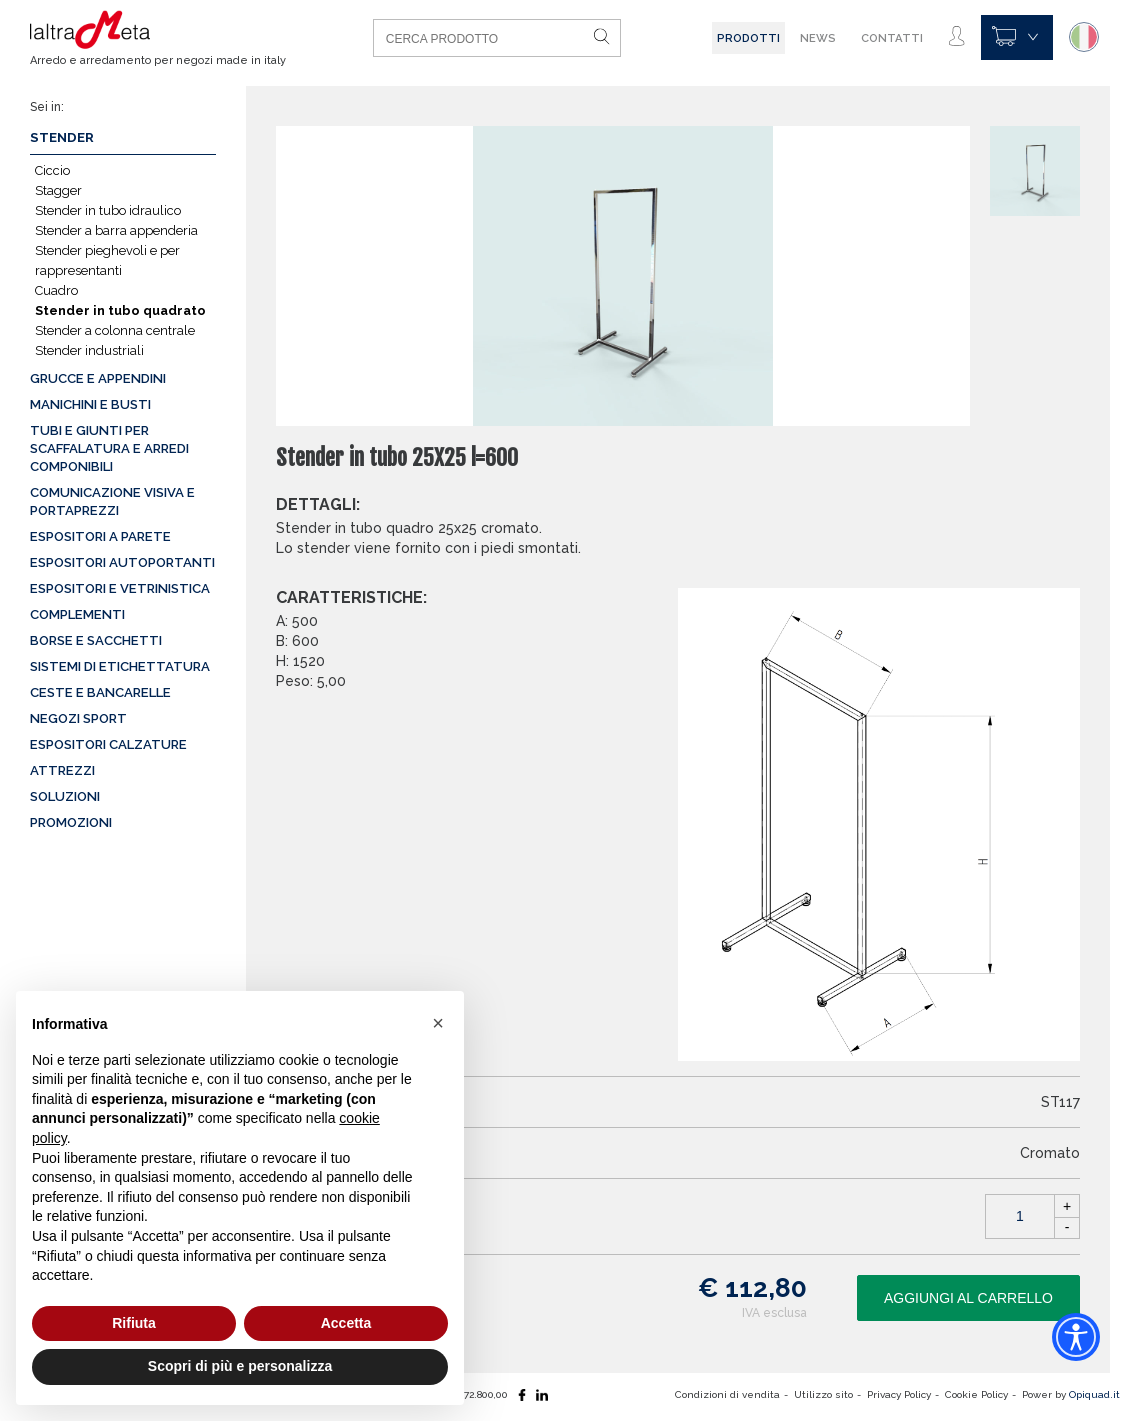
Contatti (893, 38)
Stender (62, 137)
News (819, 38)
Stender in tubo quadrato (120, 310)
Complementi (77, 614)
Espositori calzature (108, 744)
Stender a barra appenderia (116, 230)
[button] (438, 1023)
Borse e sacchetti (96, 640)
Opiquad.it (1094, 1394)
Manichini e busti (90, 404)
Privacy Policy (900, 1394)
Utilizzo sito (824, 1394)
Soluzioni (65, 796)
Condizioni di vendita (729, 1394)
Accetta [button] (346, 1323)
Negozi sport (78, 718)
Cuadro (56, 290)
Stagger (58, 190)
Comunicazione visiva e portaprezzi (112, 501)
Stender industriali (89, 350)
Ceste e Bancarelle (100, 692)
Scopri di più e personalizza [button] (240, 1366)
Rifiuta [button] (134, 1323)
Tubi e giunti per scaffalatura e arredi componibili (109, 448)
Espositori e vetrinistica (120, 588)
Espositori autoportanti (122, 562)
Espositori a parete (100, 536)
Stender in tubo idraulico (108, 210)
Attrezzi (62, 770)
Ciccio (52, 170)
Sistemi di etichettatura (120, 666)
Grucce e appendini (98, 378)
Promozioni (71, 822)
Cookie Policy (977, 1394)
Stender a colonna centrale (115, 330)
